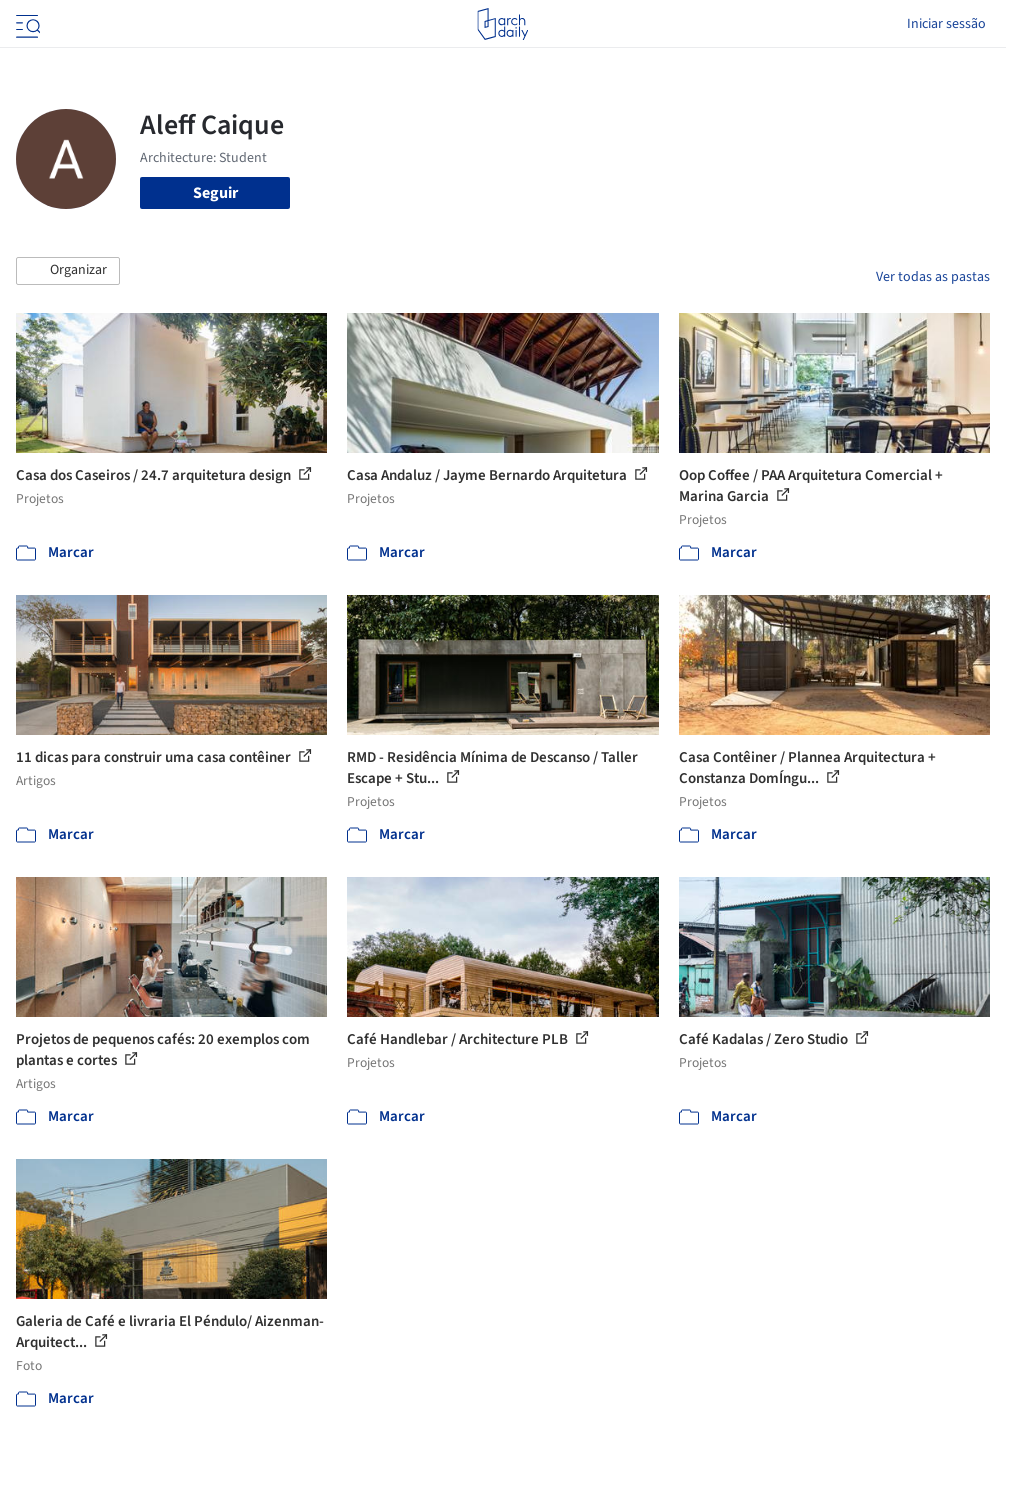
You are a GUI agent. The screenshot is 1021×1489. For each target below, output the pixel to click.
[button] (68, 271)
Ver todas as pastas (933, 277)
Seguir (215, 193)
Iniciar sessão (946, 24)
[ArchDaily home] (502, 24)
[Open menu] (26, 24)
